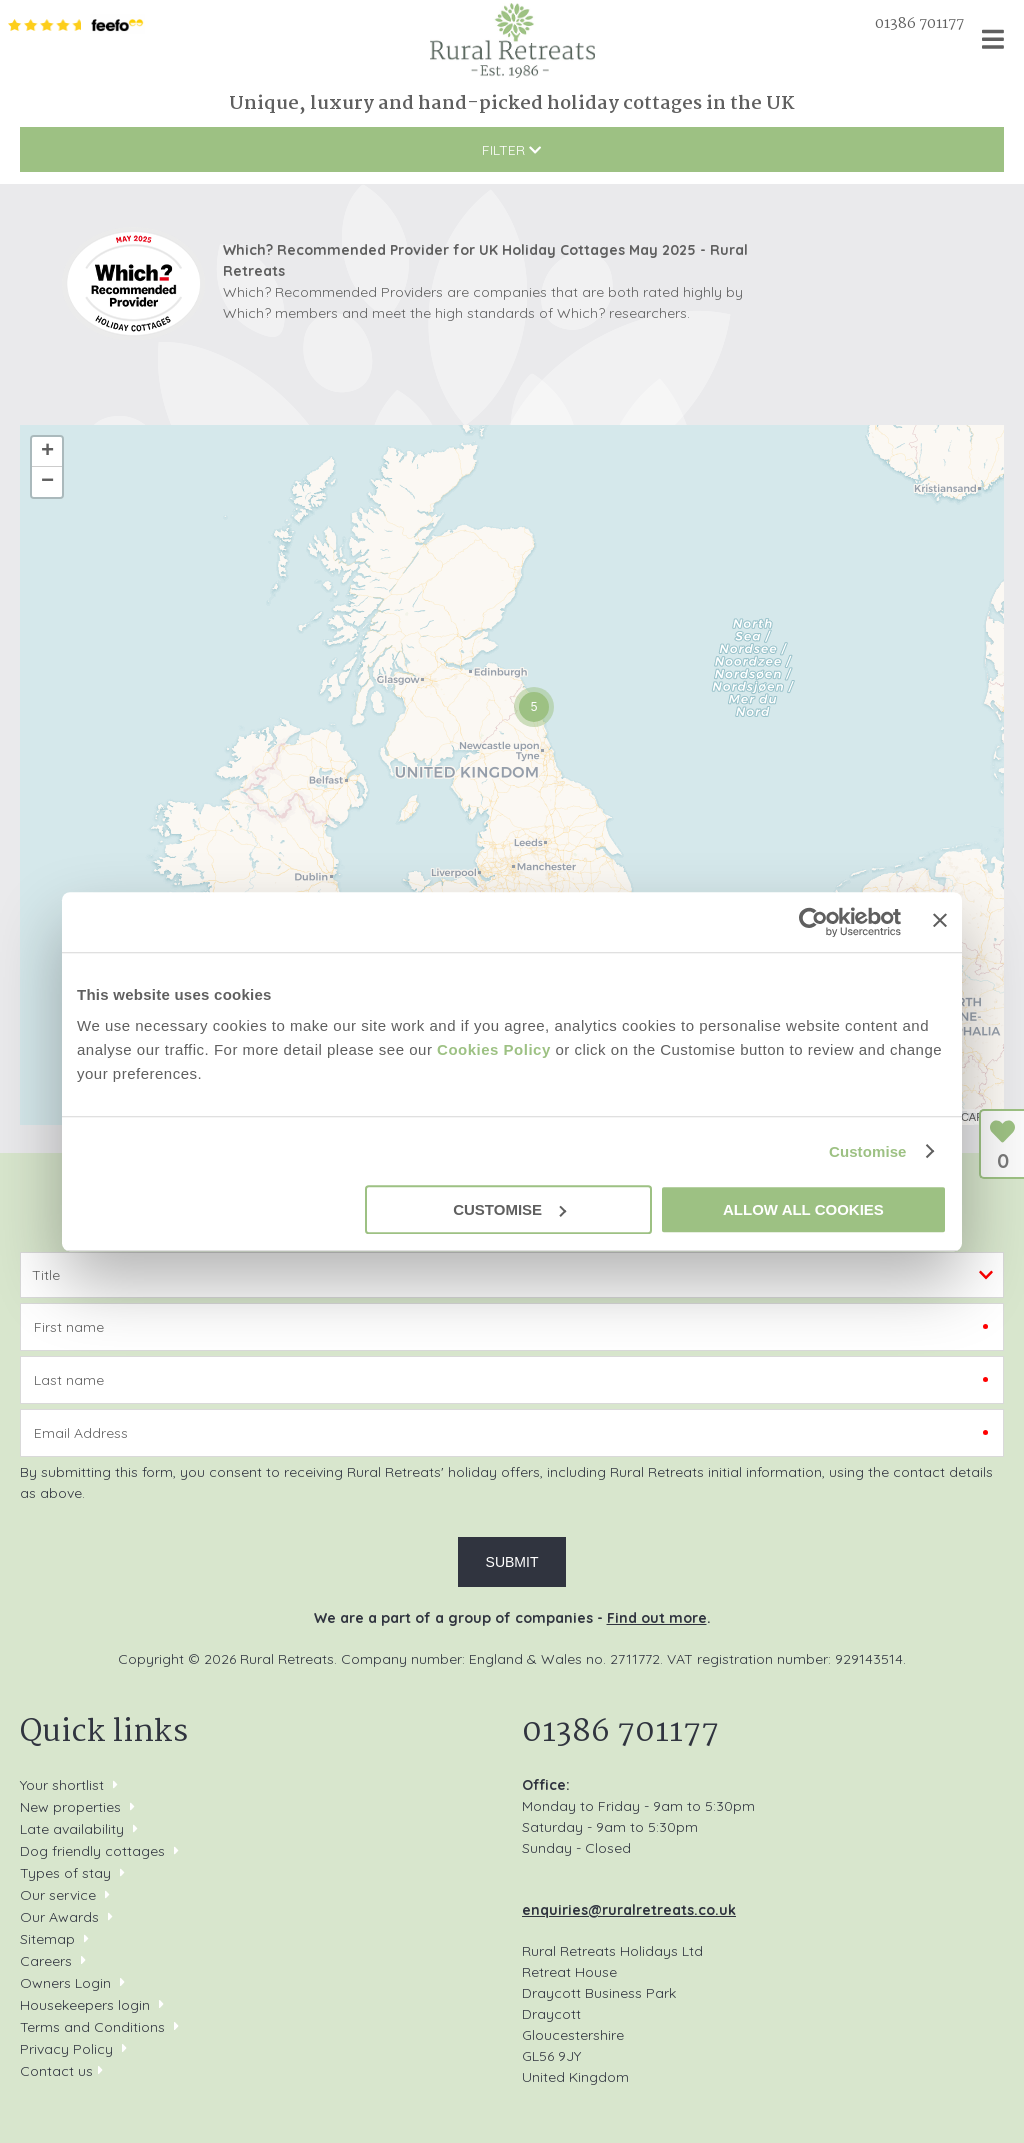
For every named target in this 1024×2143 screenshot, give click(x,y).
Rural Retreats (512, 40)
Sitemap (47, 1939)
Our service (58, 1895)
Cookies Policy (494, 1049)
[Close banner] (940, 920)
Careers (46, 1961)
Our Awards (59, 1917)
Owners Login (65, 1983)
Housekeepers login (85, 2005)
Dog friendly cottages (92, 1851)
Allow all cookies (803, 1209)
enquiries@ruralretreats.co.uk (629, 1910)
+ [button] (47, 452)
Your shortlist (62, 1785)
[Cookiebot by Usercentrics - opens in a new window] (813, 922)
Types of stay (65, 1873)
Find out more (657, 1618)
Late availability (72, 1829)
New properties (72, 1807)
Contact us (56, 2071)
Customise (868, 1151)
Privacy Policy (66, 2049)
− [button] (47, 482)
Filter (511, 150)
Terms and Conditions (92, 2027)
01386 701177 (919, 24)
